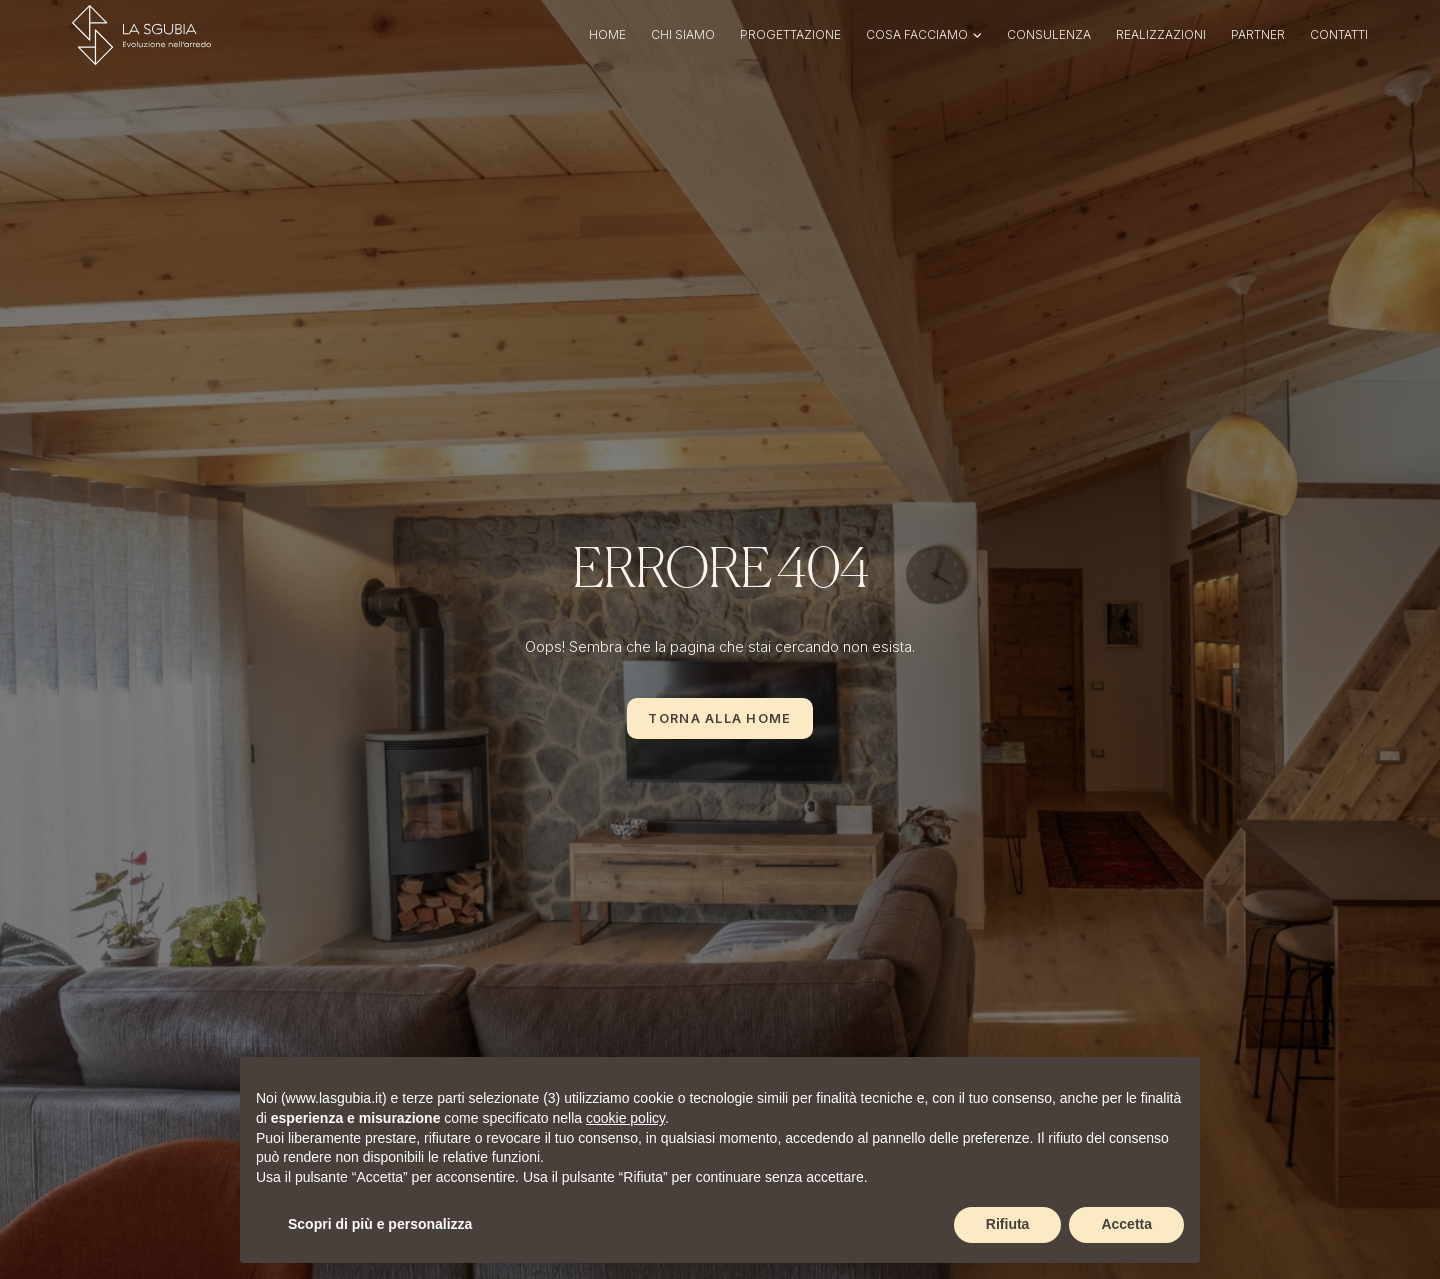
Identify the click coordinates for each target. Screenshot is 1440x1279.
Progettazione (790, 34)
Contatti (1339, 34)
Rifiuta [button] (1008, 1224)
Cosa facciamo (917, 34)
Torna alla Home (719, 718)
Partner (1258, 34)
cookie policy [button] (625, 1118)
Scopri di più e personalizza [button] (380, 1224)
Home (607, 34)
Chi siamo (683, 34)
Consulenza (1049, 34)
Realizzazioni (1161, 34)
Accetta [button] (1126, 1224)
